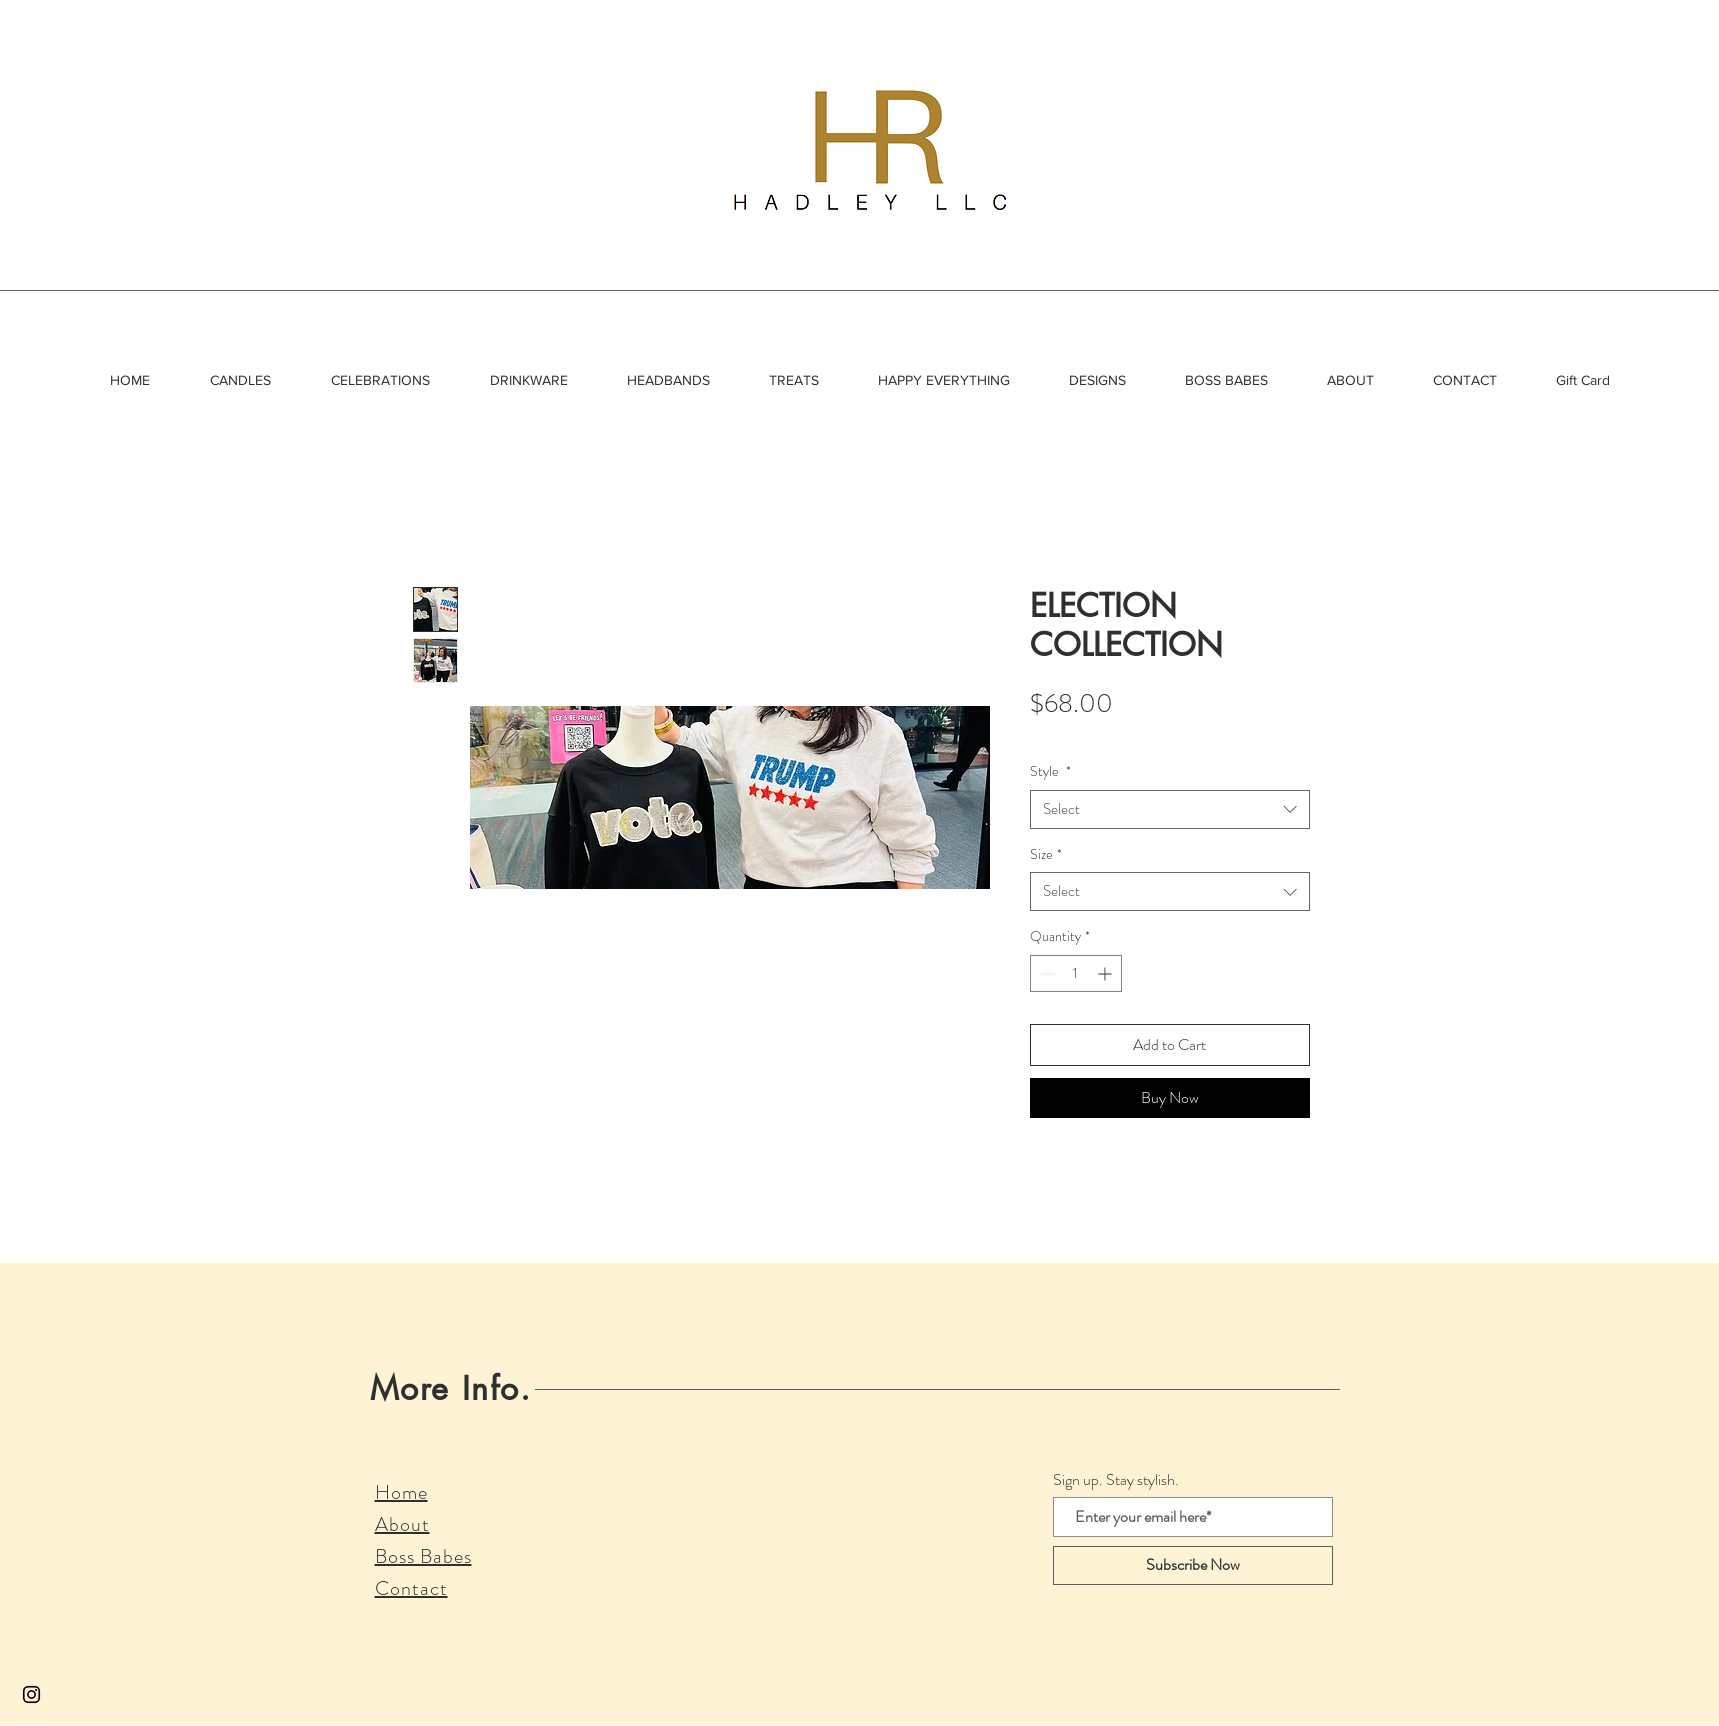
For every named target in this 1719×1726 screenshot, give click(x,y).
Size (1046, 854)
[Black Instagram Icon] (31, 1694)
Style (1050, 771)
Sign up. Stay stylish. (1116, 1480)
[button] (240, 380)
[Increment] (1106, 973)
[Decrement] (1045, 973)
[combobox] (1170, 809)
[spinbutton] (1076, 973)
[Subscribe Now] (1193, 1565)
